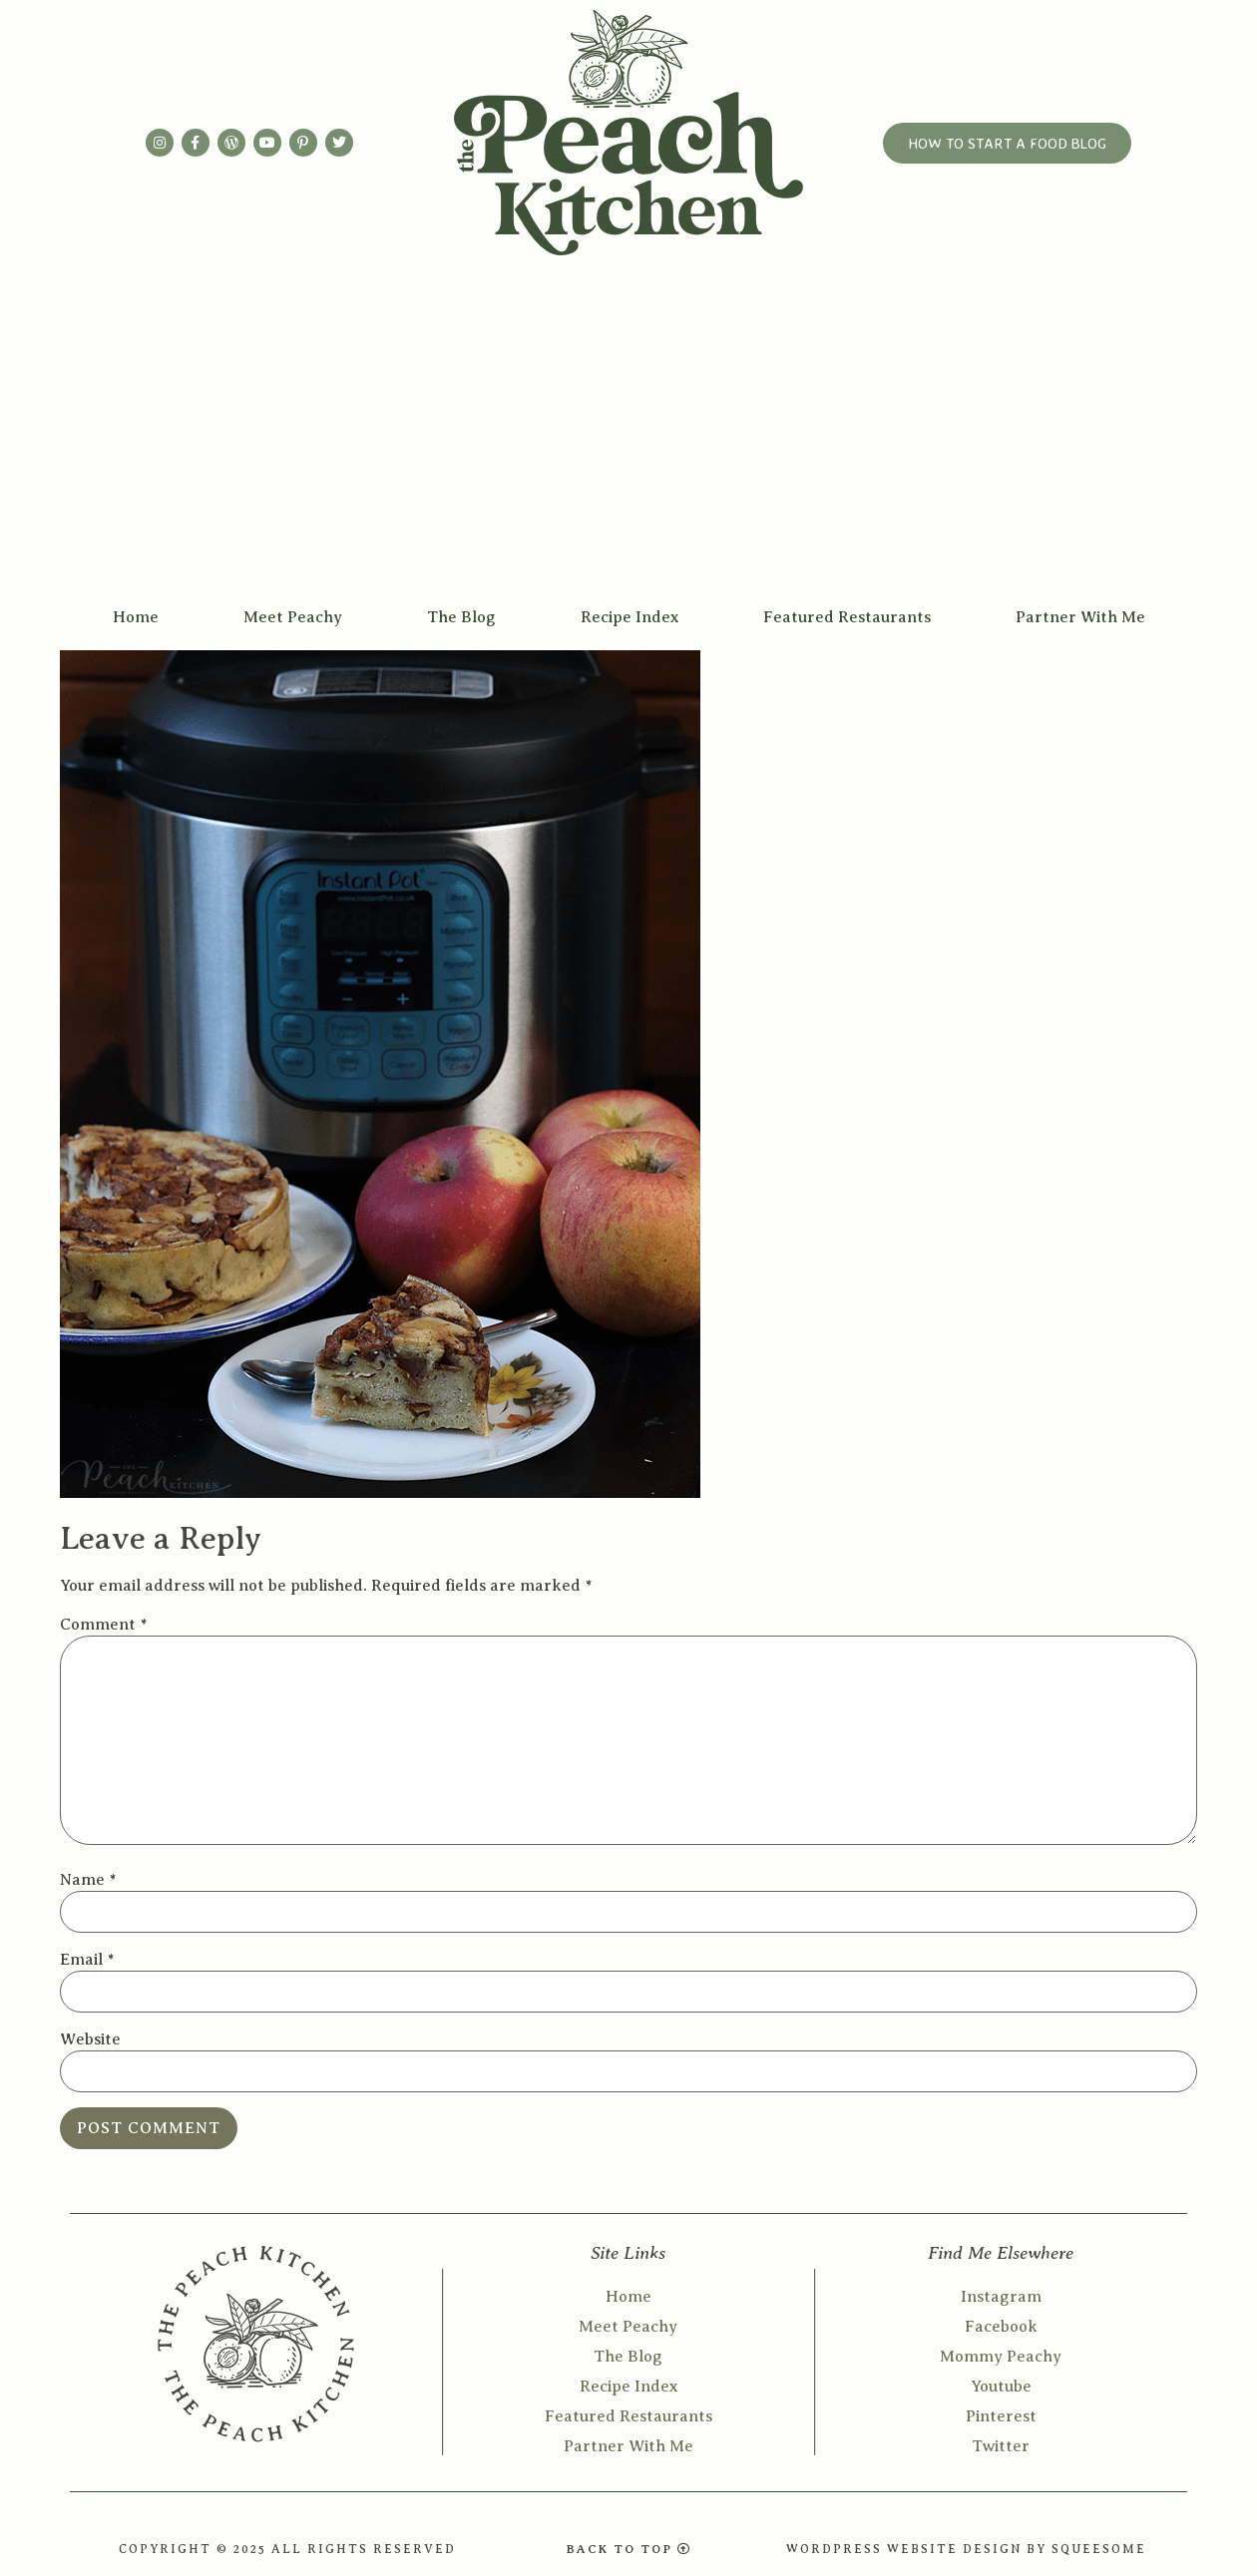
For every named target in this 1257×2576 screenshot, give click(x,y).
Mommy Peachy (1000, 2357)
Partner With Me (1080, 617)
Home (136, 617)
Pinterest (1001, 2416)
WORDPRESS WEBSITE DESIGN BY (918, 2549)
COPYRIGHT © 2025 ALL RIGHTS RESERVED (287, 2549)
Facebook (1001, 2327)
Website (90, 2039)
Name (88, 1880)
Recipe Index (629, 617)
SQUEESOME (1098, 2549)
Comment (103, 1625)
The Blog (461, 617)
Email (87, 1960)
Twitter (1001, 2446)
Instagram (1001, 2297)
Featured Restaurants (847, 617)
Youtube (1001, 2386)
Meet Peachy (292, 617)
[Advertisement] (628, 444)
